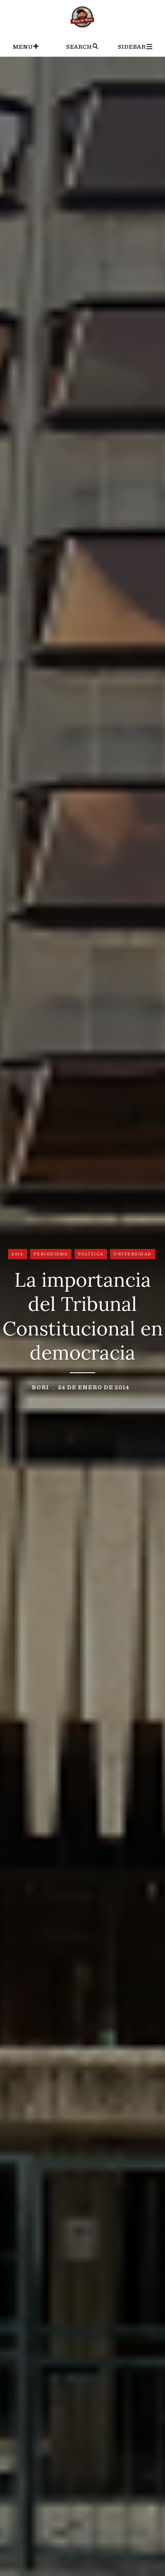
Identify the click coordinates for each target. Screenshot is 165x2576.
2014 (17, 1254)
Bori (40, 1386)
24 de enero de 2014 (93, 1386)
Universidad (132, 1254)
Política (91, 1254)
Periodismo (50, 1254)
